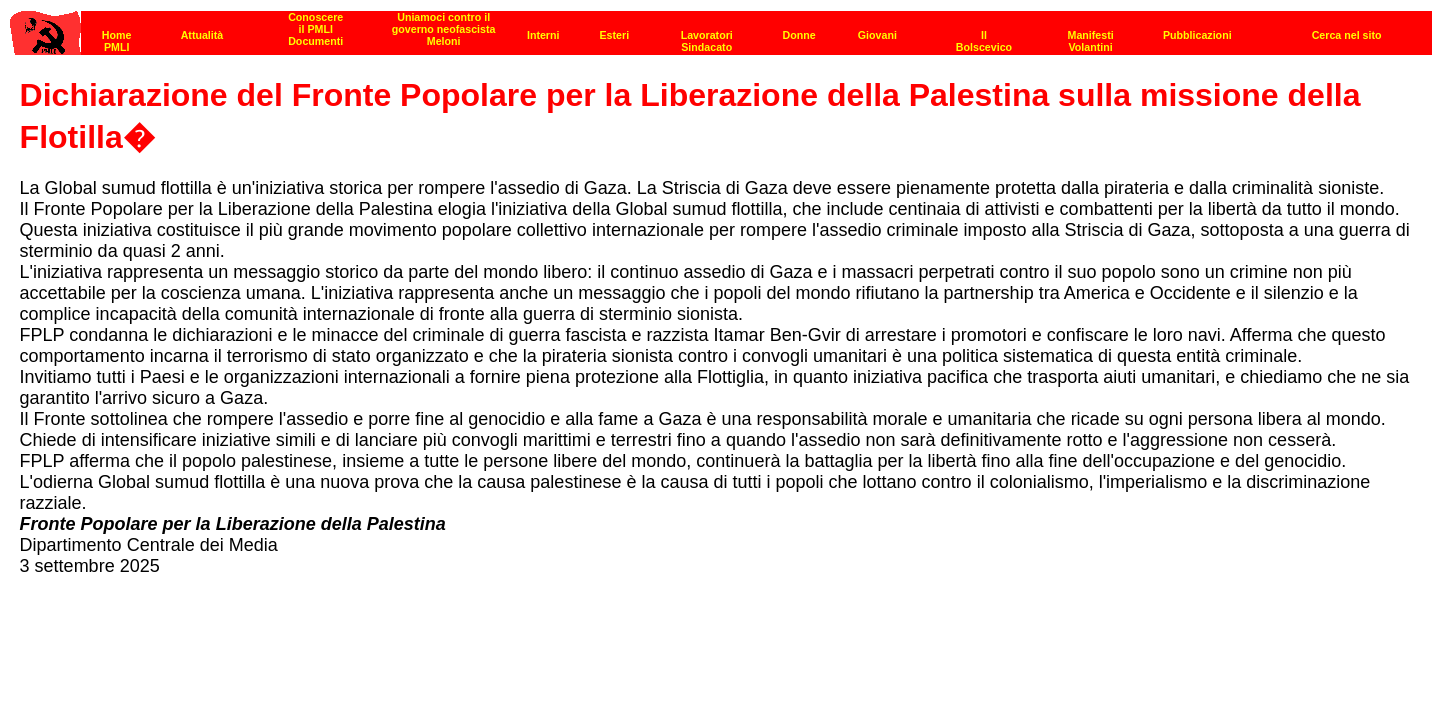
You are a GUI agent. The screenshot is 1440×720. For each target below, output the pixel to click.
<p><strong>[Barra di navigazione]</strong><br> (721, 27)
